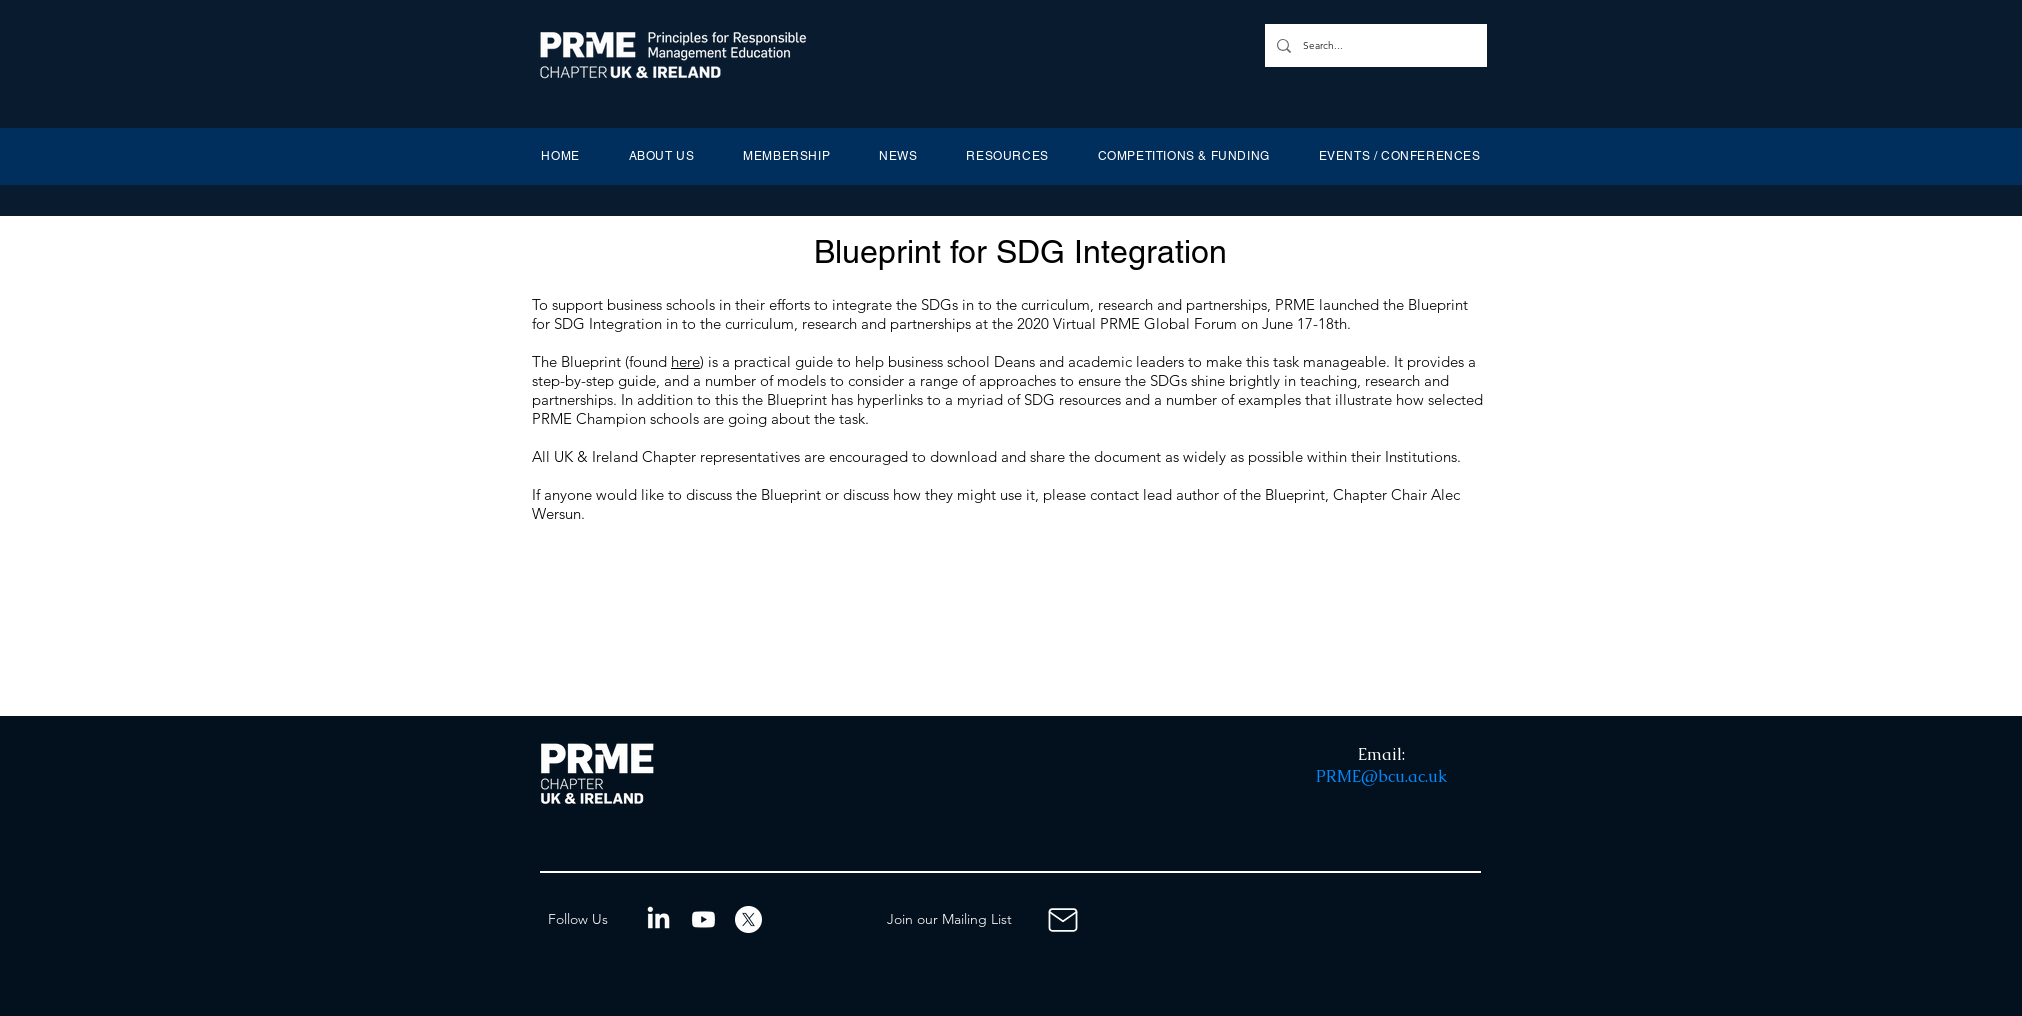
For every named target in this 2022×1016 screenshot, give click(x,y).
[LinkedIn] (658, 919)
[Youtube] (703, 919)
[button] (661, 156)
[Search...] (1374, 45)
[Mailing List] (1063, 919)
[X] (748, 919)
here (685, 361)
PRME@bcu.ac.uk (1381, 776)
